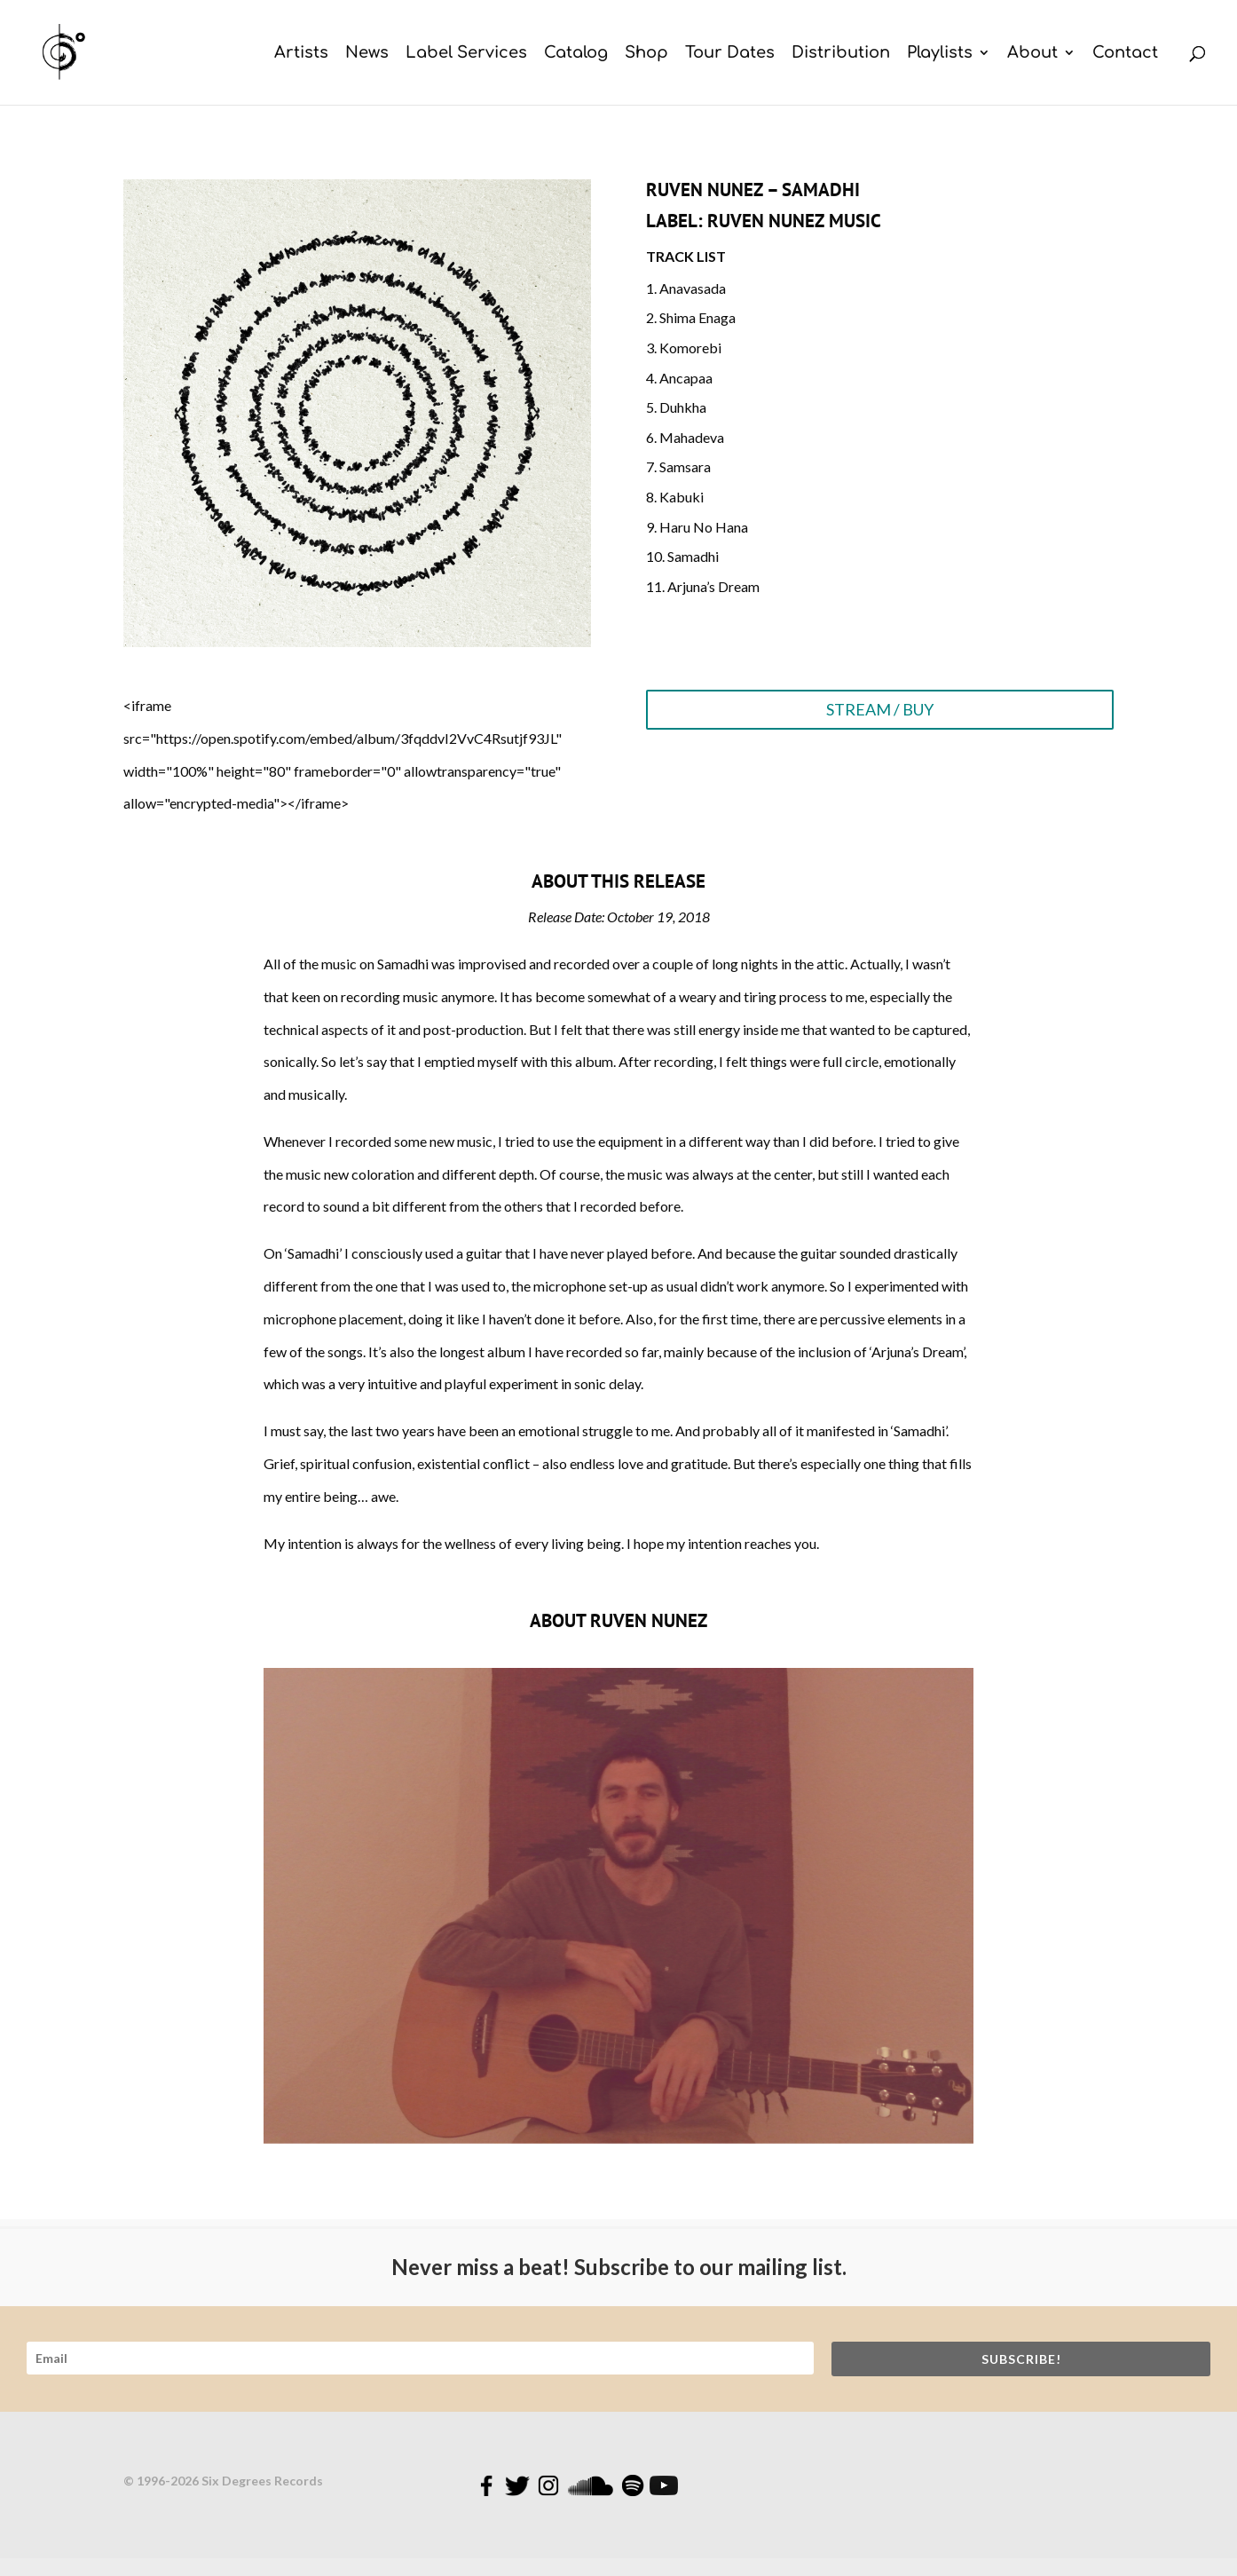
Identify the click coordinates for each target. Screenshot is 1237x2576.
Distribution (841, 53)
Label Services (466, 53)
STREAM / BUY (880, 709)
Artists (301, 53)
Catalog (576, 53)
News (367, 53)
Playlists (940, 53)
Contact (1125, 53)
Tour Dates (730, 53)
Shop (646, 53)
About (1032, 53)
